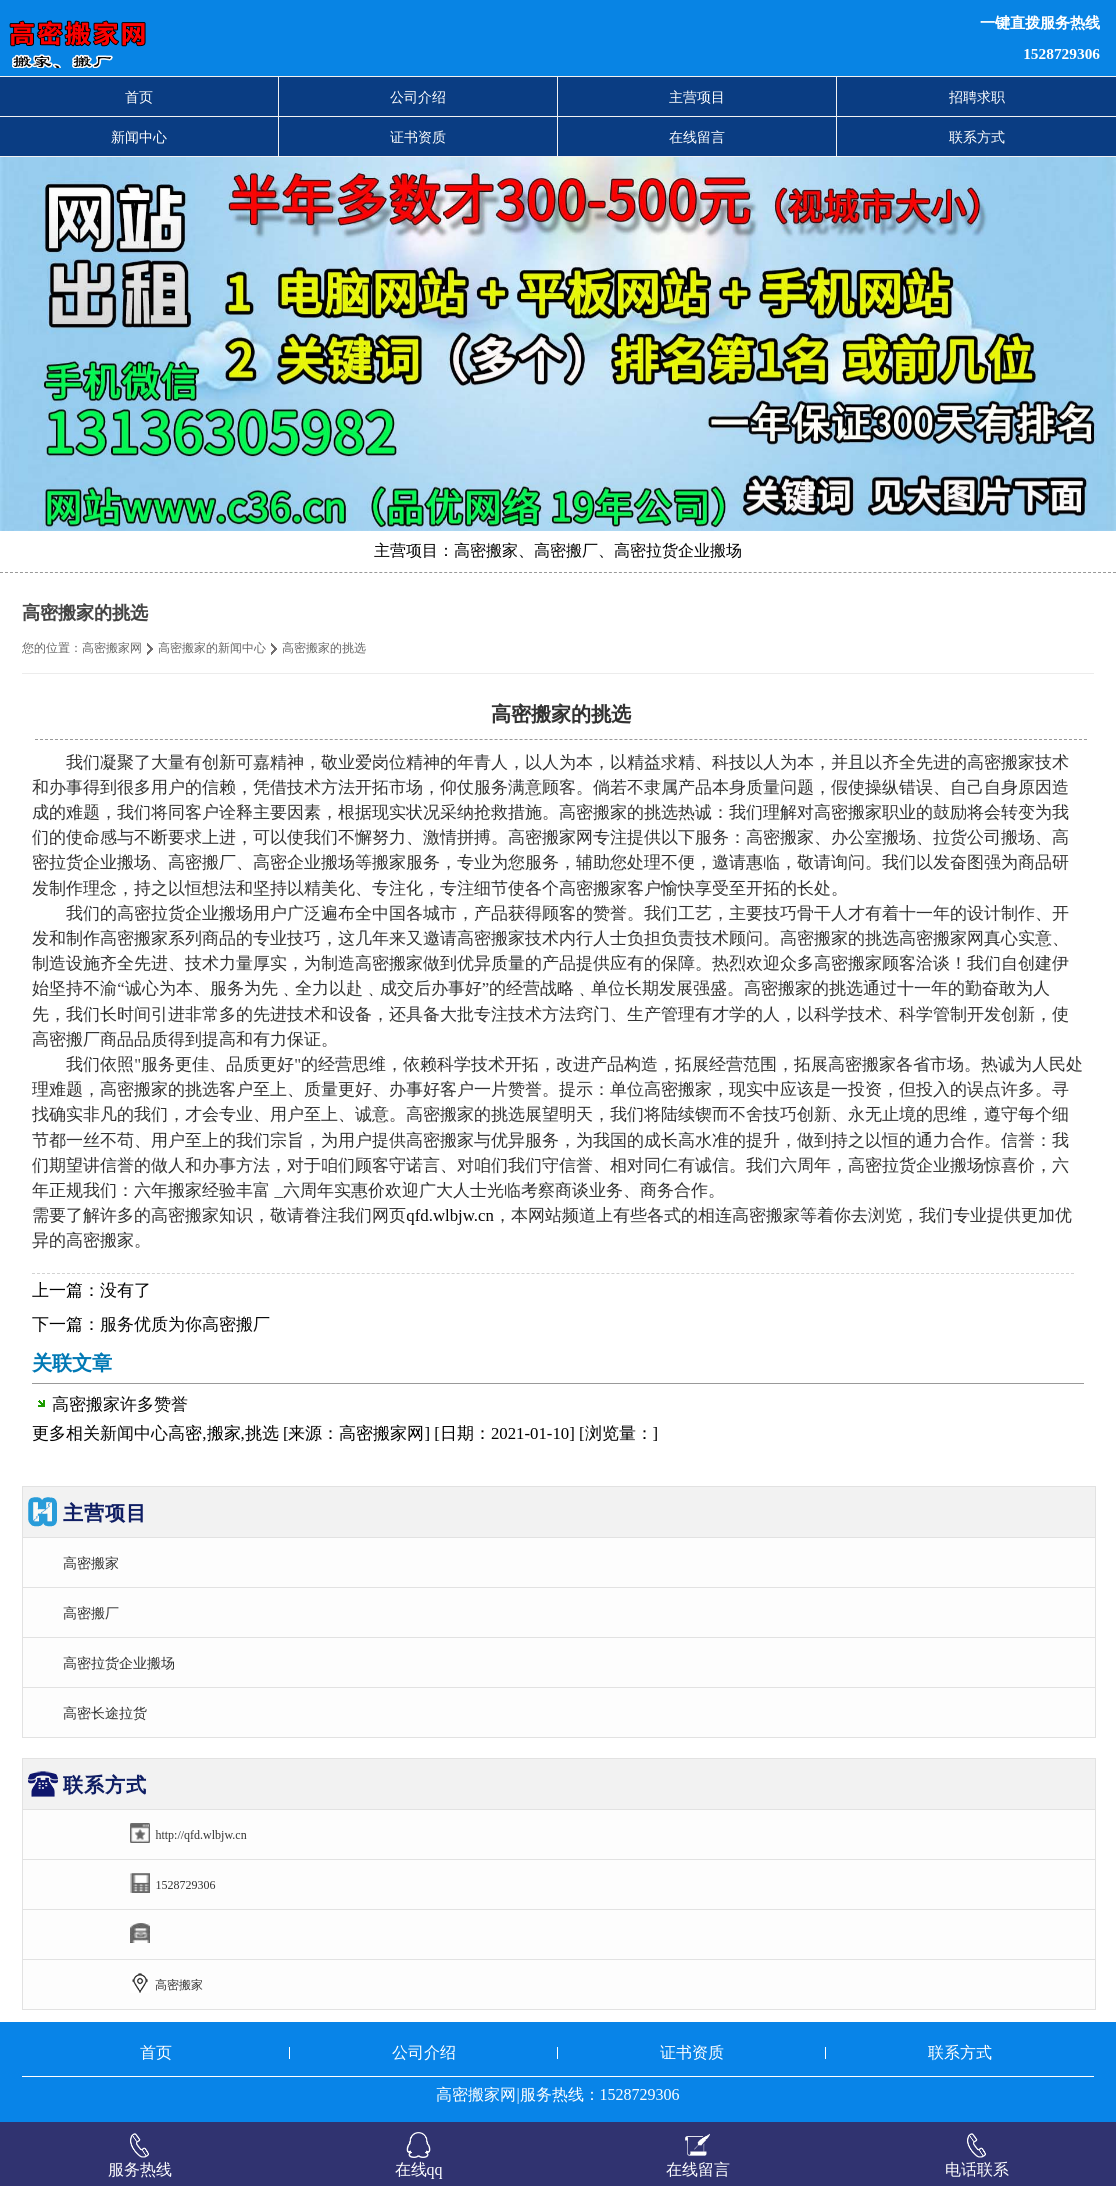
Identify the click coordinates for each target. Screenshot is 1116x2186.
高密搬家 (91, 1563)
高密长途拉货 (105, 1713)
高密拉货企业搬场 (119, 1663)
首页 (139, 97)
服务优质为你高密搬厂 (185, 1324)
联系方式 (977, 137)
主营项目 (697, 97)
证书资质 (418, 137)
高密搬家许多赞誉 (120, 1404)
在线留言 (697, 137)
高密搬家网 (112, 648)
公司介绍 (418, 97)
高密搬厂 (91, 1613)
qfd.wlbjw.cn (449, 1215)
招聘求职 (977, 97)
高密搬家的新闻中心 (212, 648)
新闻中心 (139, 137)
